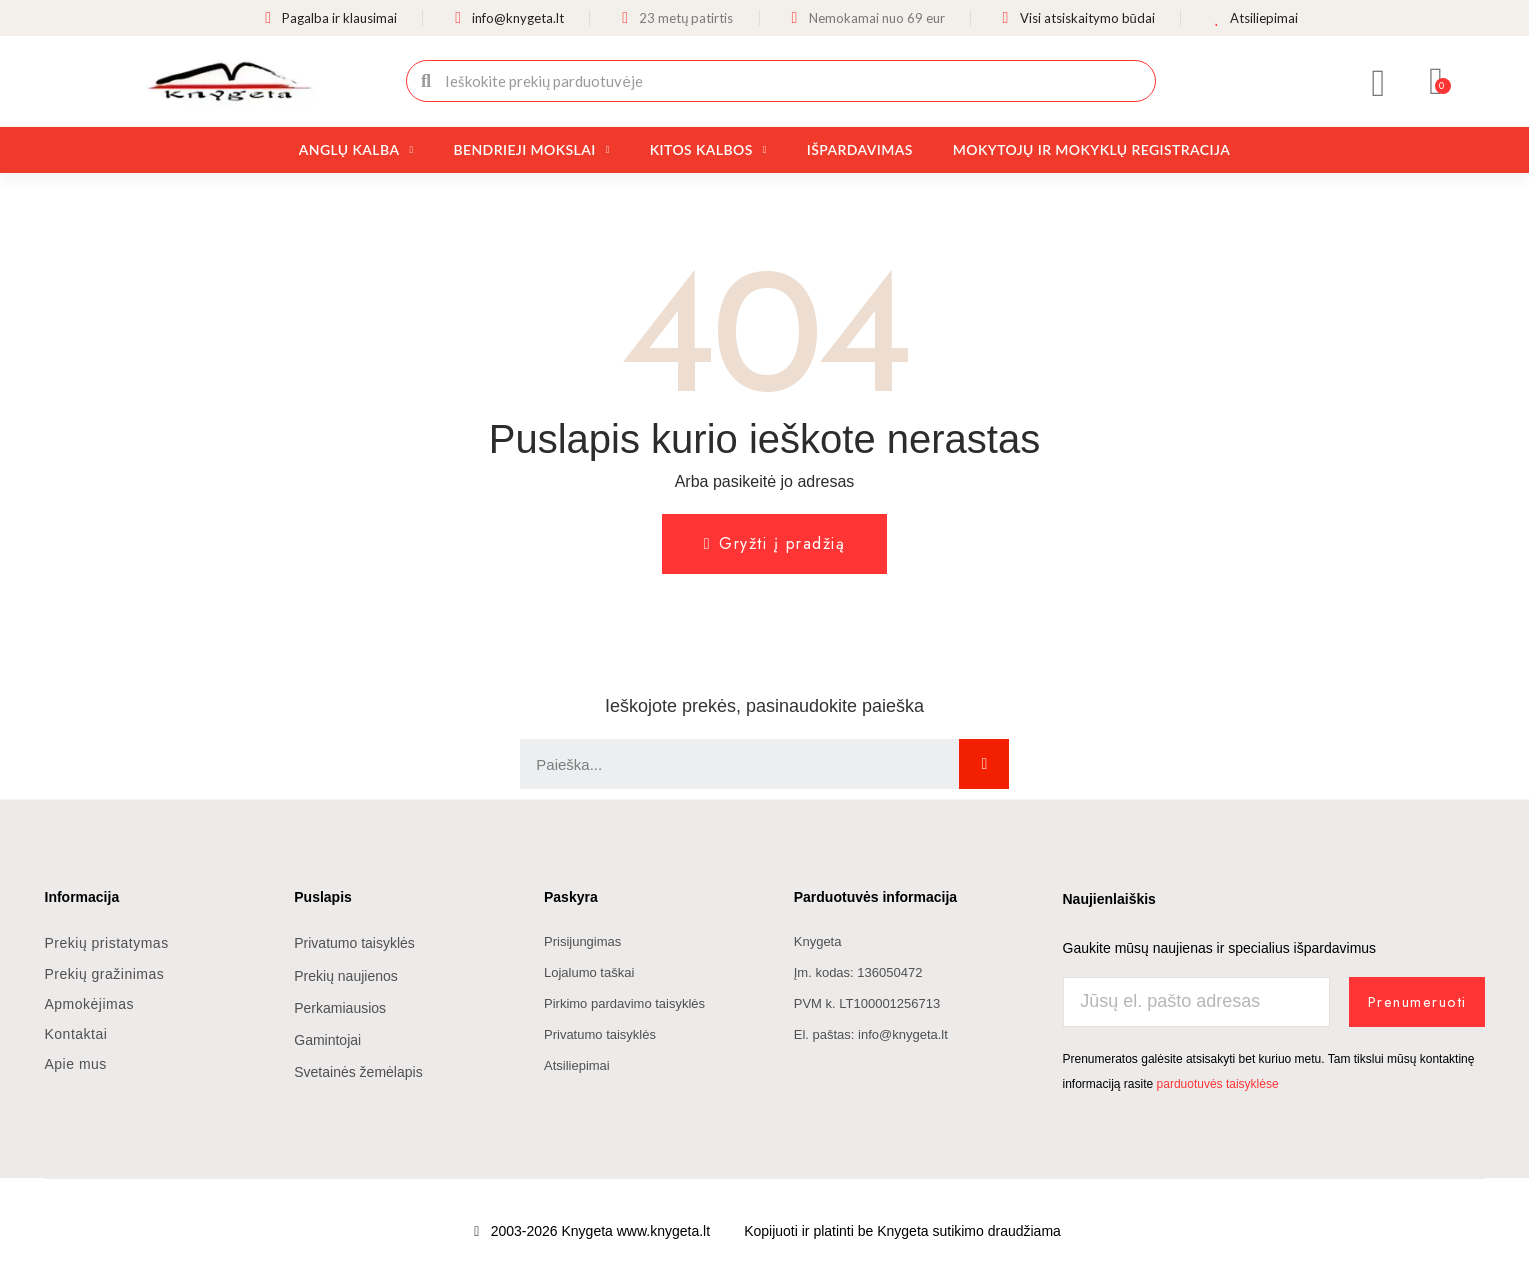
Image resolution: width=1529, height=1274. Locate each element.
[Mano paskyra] (1378, 83)
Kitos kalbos (708, 150)
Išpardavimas (860, 149)
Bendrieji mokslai (531, 150)
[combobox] (782, 81)
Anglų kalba (356, 150)
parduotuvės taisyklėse (1218, 1084)
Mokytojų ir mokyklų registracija (1091, 149)
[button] (1436, 81)
